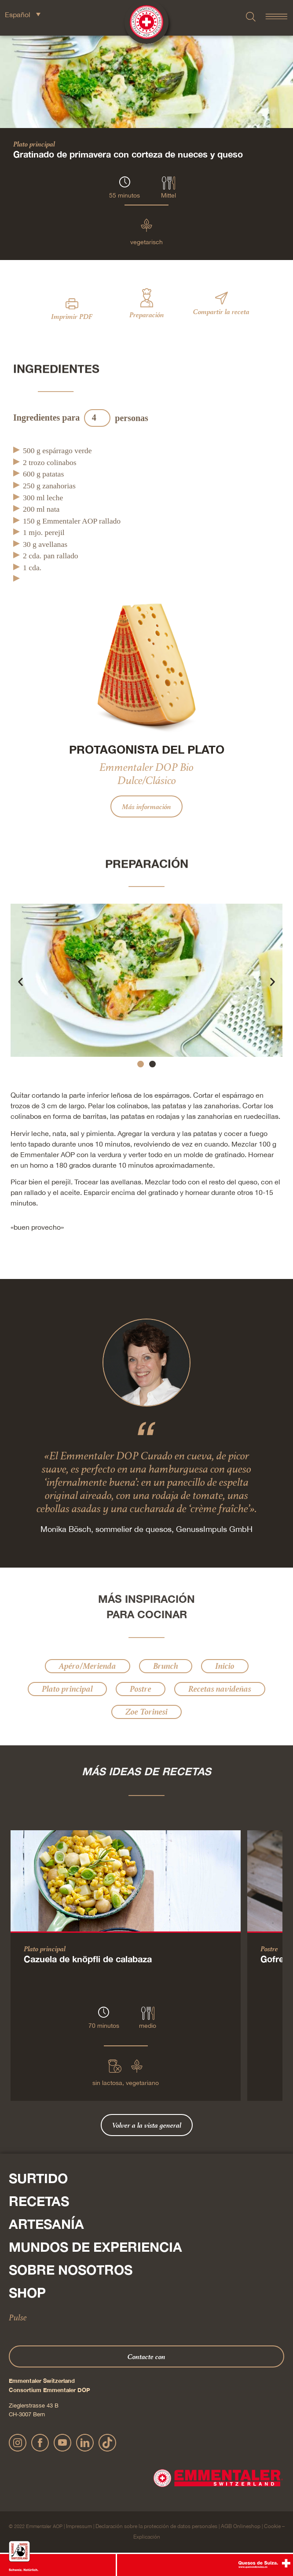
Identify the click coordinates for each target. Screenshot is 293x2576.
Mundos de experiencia (95, 2247)
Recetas (39, 2201)
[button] (20, 981)
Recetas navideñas (219, 1689)
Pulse (18, 2317)
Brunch (165, 1666)
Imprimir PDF (71, 316)
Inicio (224, 1666)
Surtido (38, 2178)
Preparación (146, 314)
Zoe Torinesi (146, 1712)
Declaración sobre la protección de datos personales (156, 2526)
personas (131, 418)
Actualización (180, 418)
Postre (140, 1689)
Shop (27, 2293)
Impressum (79, 2526)
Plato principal (34, 143)
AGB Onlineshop (240, 2526)
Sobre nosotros (70, 2270)
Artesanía (46, 2224)
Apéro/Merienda (87, 1666)
